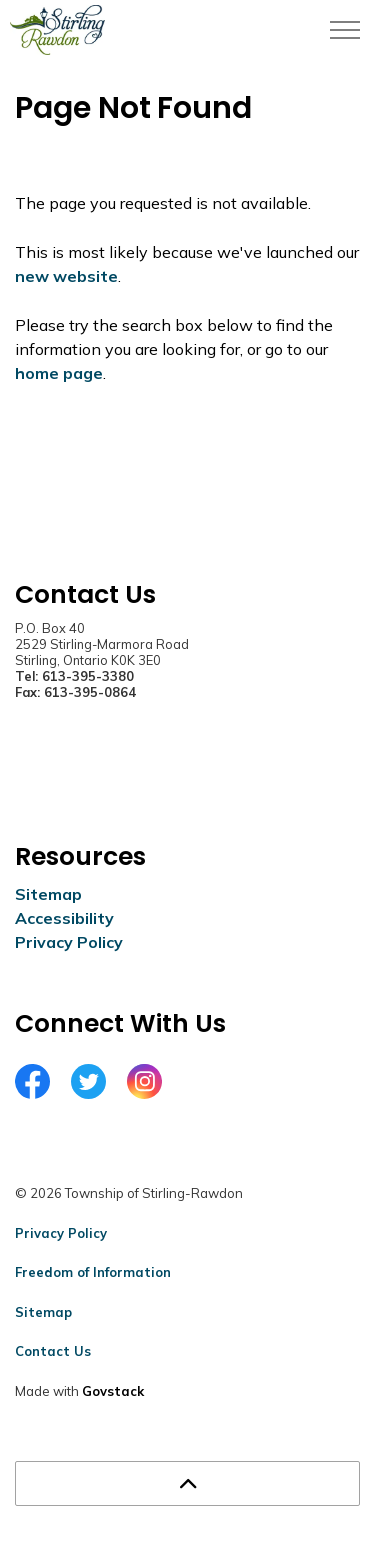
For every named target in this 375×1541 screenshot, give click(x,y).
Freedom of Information (93, 1272)
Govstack (113, 1391)
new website (66, 276)
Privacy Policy (69, 942)
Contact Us (53, 1351)
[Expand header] (345, 30)
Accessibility (64, 918)
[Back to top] (187, 1483)
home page (59, 373)
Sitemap (48, 894)
